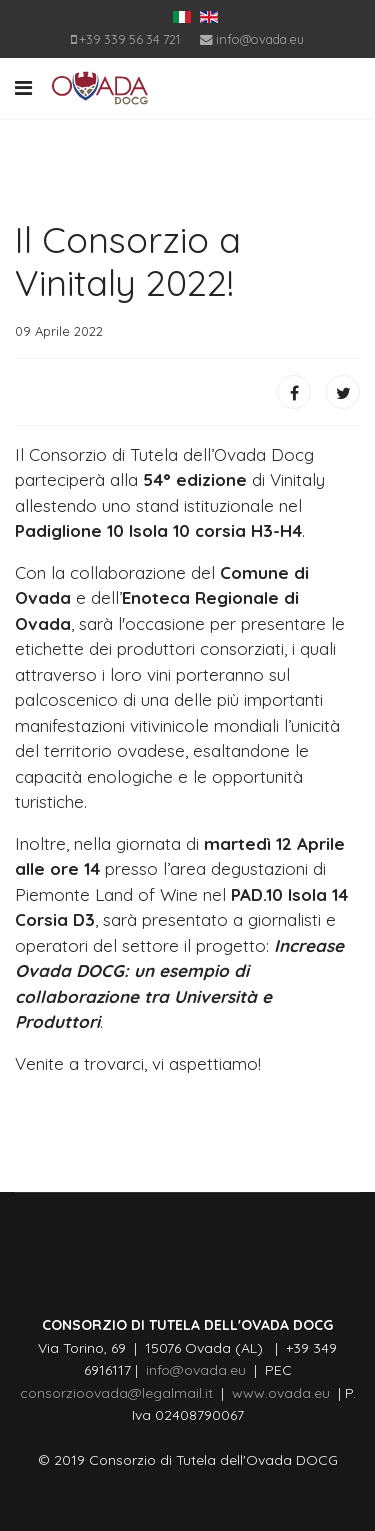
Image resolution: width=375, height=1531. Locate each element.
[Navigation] (23, 88)
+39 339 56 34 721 (129, 39)
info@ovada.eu (260, 39)
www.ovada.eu (285, 1393)
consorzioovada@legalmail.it (116, 1393)
